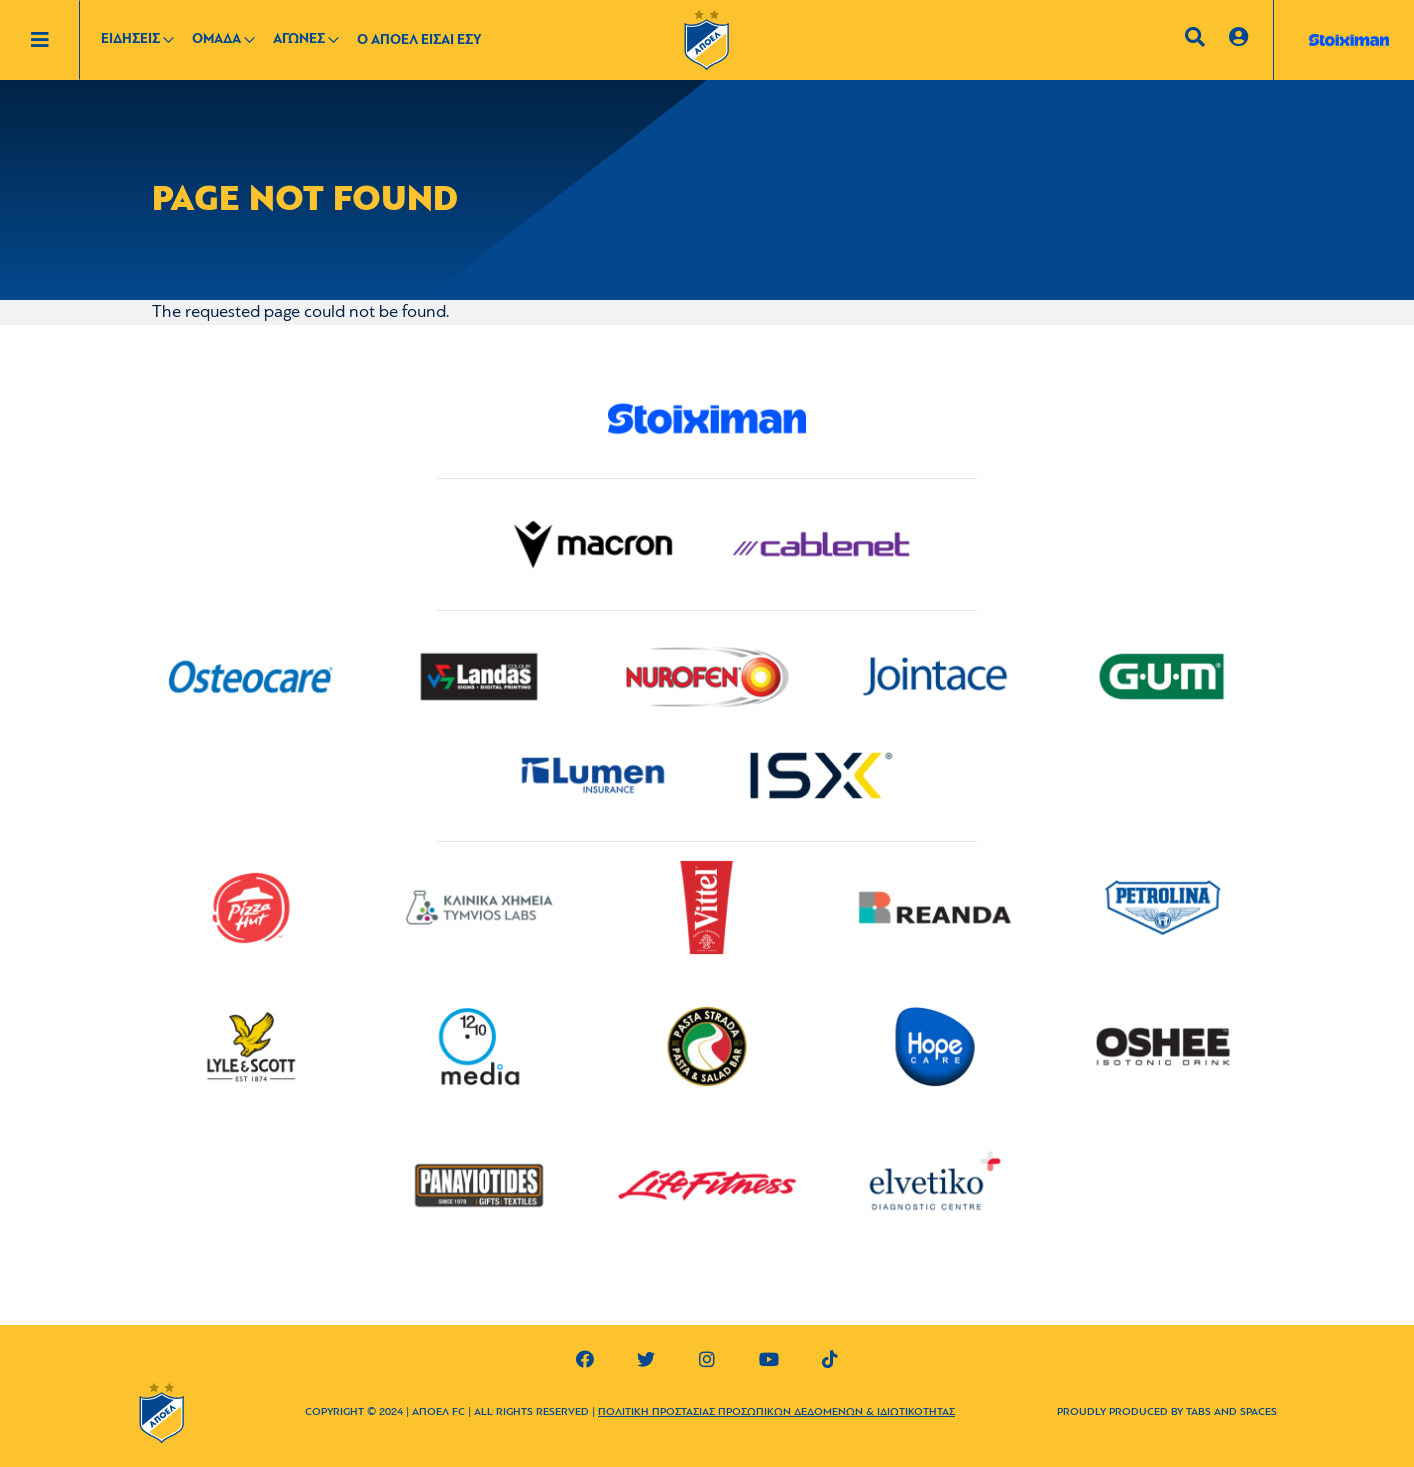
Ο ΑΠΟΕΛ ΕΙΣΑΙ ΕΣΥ (419, 40)
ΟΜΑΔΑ (216, 39)
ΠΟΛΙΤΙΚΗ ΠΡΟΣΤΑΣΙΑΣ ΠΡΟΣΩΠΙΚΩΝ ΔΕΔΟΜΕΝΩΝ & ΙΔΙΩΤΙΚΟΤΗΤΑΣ (776, 1412)
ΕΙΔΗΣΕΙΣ (130, 39)
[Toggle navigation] (55, 40)
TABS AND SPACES (1231, 1412)
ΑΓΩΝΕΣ (299, 39)
